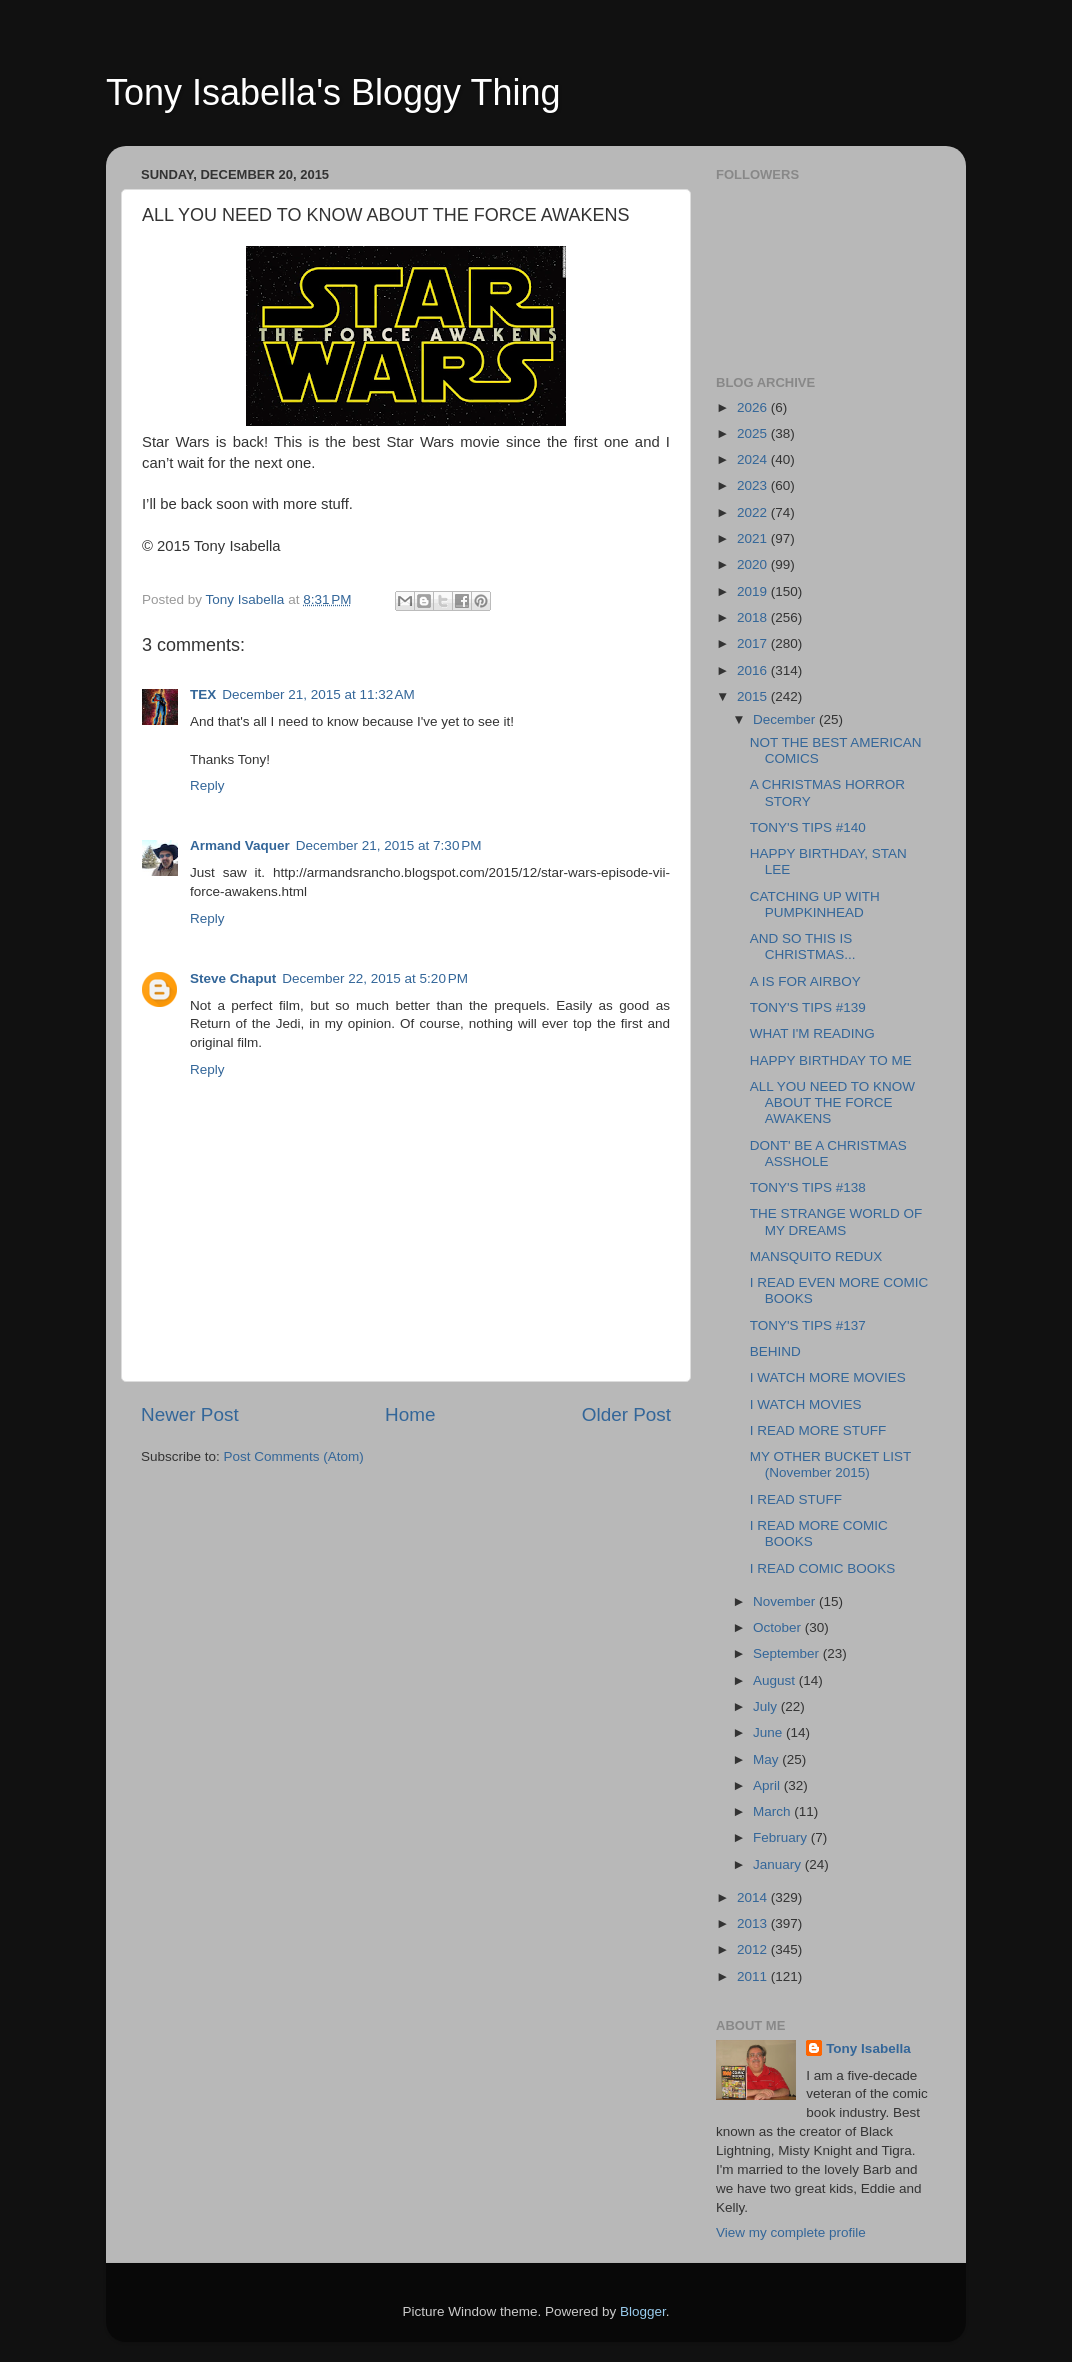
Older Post (626, 1414)
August (776, 1680)
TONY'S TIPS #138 (808, 1187)
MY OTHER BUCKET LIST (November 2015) (830, 1464)
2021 (754, 538)
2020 (754, 564)
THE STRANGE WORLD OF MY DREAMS (836, 1221)
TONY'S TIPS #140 (808, 827)
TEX (203, 694)
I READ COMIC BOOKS (823, 1568)
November (786, 1601)
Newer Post (190, 1414)
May (767, 1759)
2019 (754, 591)
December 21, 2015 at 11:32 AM (318, 694)
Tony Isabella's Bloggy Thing (333, 92)
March (773, 1811)
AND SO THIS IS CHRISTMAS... (803, 946)
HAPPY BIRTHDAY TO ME (831, 1060)
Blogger (643, 2311)
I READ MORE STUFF (818, 1430)
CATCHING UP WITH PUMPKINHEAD (815, 904)
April (768, 1785)
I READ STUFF (796, 1499)
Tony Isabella (868, 2048)
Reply (207, 785)
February (782, 1837)
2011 (754, 1976)
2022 (754, 512)
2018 (754, 617)
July (767, 1706)
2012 (754, 1949)
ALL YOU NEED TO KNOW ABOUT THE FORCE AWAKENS (832, 1102)
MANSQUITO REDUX (816, 1256)
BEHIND (775, 1351)
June (769, 1732)
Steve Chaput (233, 978)
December (786, 719)
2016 (754, 670)
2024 (754, 459)
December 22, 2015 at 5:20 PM (375, 978)
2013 (754, 1923)
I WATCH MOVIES (806, 1404)
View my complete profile (791, 2232)
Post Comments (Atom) (294, 1456)
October (779, 1627)
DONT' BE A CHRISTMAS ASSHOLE (828, 1153)
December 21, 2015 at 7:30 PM (389, 845)
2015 (754, 696)
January (779, 1864)
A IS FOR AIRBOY (805, 981)
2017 (754, 643)
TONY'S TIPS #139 (808, 1007)
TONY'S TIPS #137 (808, 1325)
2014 (754, 1897)
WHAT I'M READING (812, 1033)
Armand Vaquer (240, 845)
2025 (754, 433)
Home (410, 1414)
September (788, 1653)
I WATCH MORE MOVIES (828, 1377)
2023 (754, 485)
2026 (754, 407)
